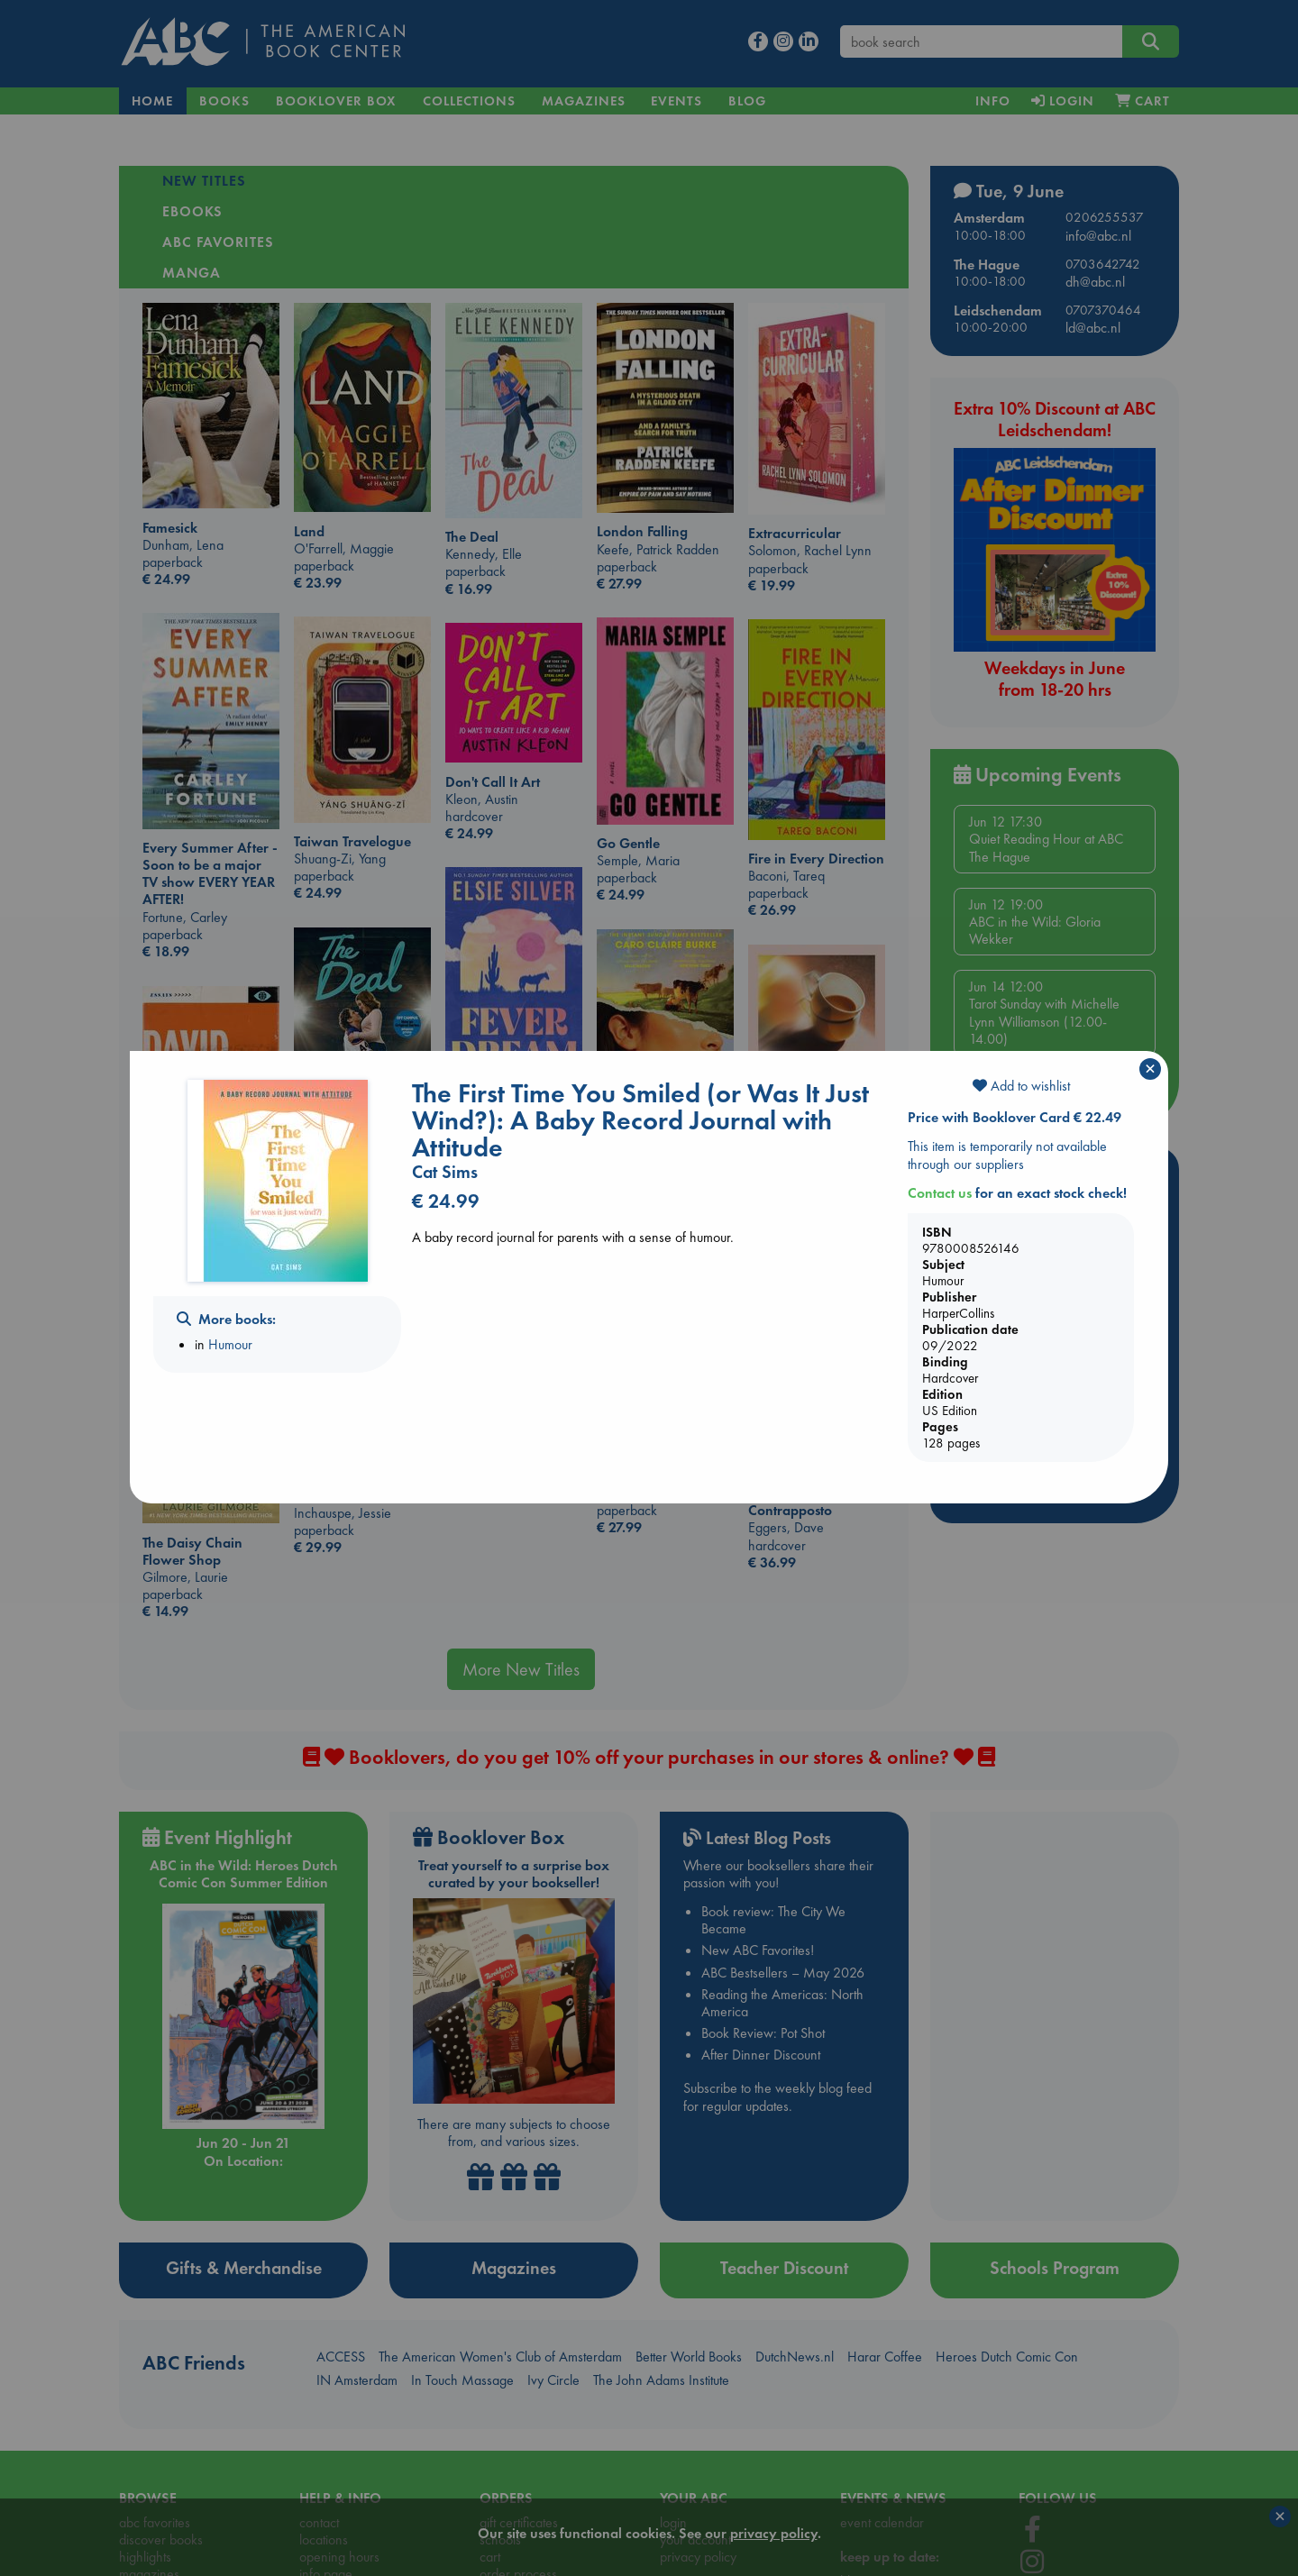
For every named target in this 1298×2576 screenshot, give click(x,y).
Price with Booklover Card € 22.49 (1014, 1117)
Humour (230, 1344)
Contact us (940, 1192)
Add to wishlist (1021, 1085)
